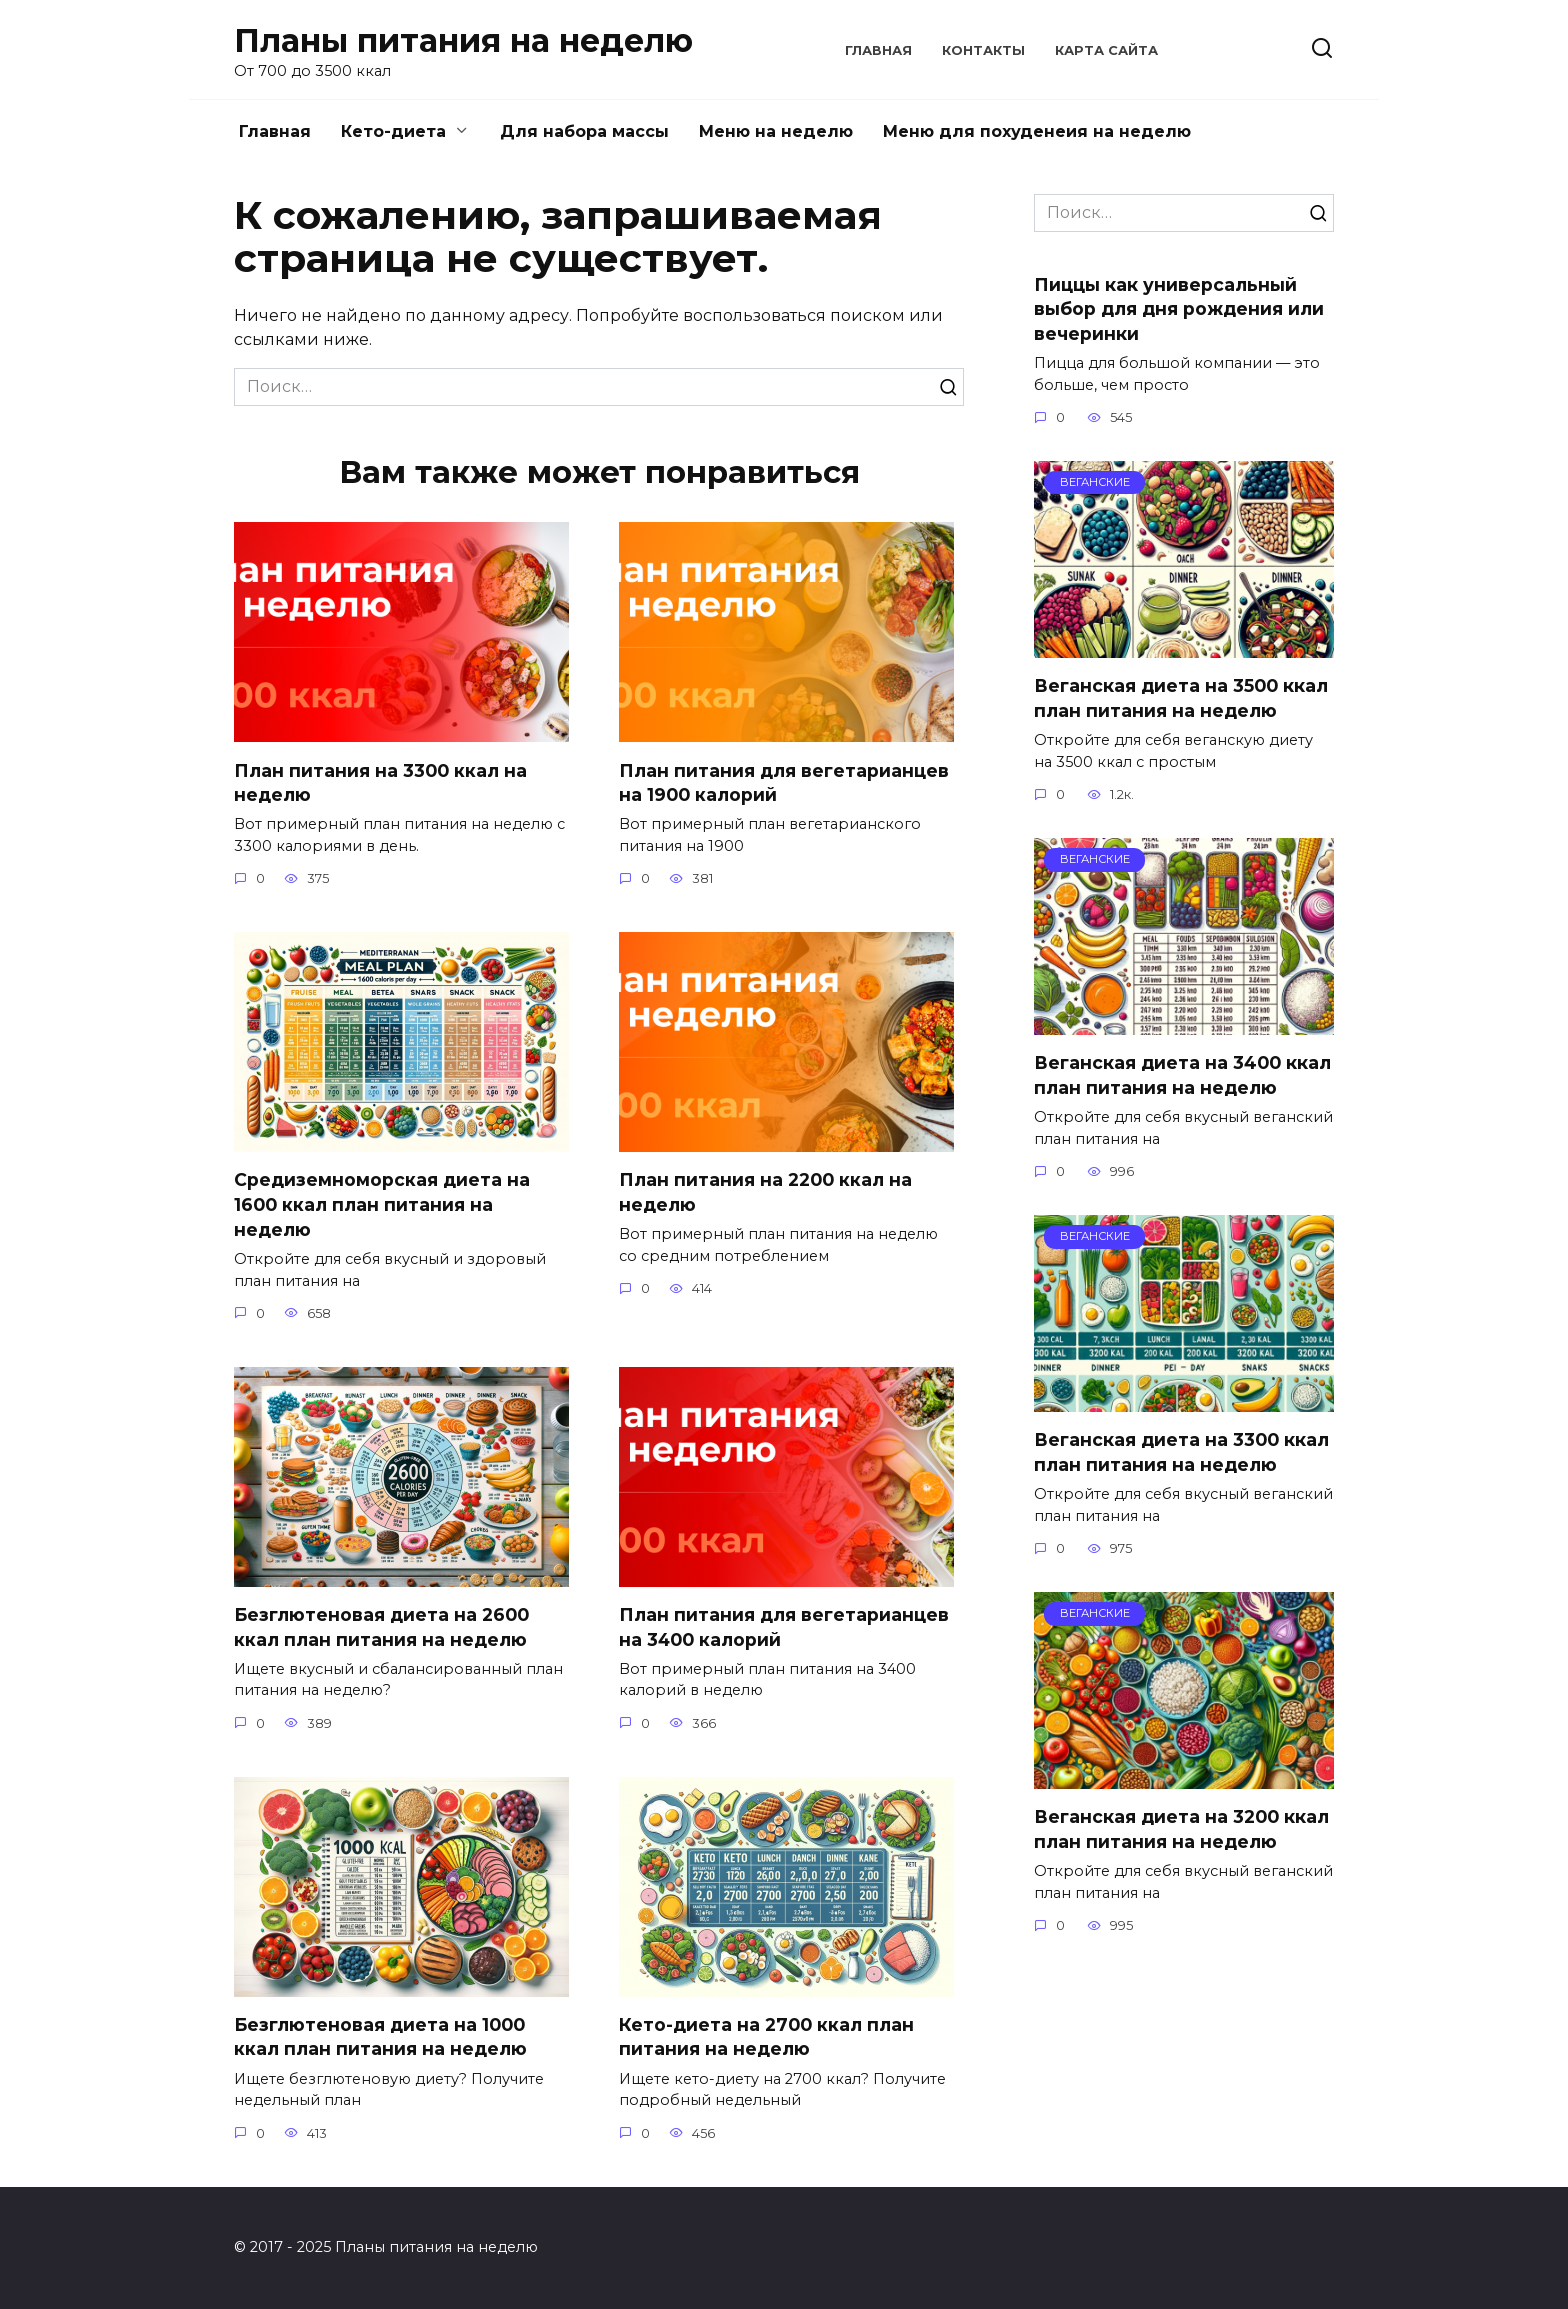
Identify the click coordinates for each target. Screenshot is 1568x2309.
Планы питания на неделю (463, 40)
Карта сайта (1106, 50)
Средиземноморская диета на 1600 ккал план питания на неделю (382, 1204)
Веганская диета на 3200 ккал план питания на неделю (1181, 1829)
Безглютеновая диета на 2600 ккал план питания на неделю (381, 1627)
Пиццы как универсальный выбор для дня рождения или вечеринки (1179, 308)
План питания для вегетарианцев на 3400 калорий (784, 1627)
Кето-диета (393, 131)
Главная (878, 50)
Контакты (983, 50)
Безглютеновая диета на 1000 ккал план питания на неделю (380, 2037)
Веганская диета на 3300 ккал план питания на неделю (1181, 1452)
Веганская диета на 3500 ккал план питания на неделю (1181, 698)
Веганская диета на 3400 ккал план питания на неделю (1182, 1075)
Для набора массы (584, 131)
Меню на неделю (776, 131)
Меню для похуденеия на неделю (1037, 131)
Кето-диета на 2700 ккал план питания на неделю (766, 2037)
